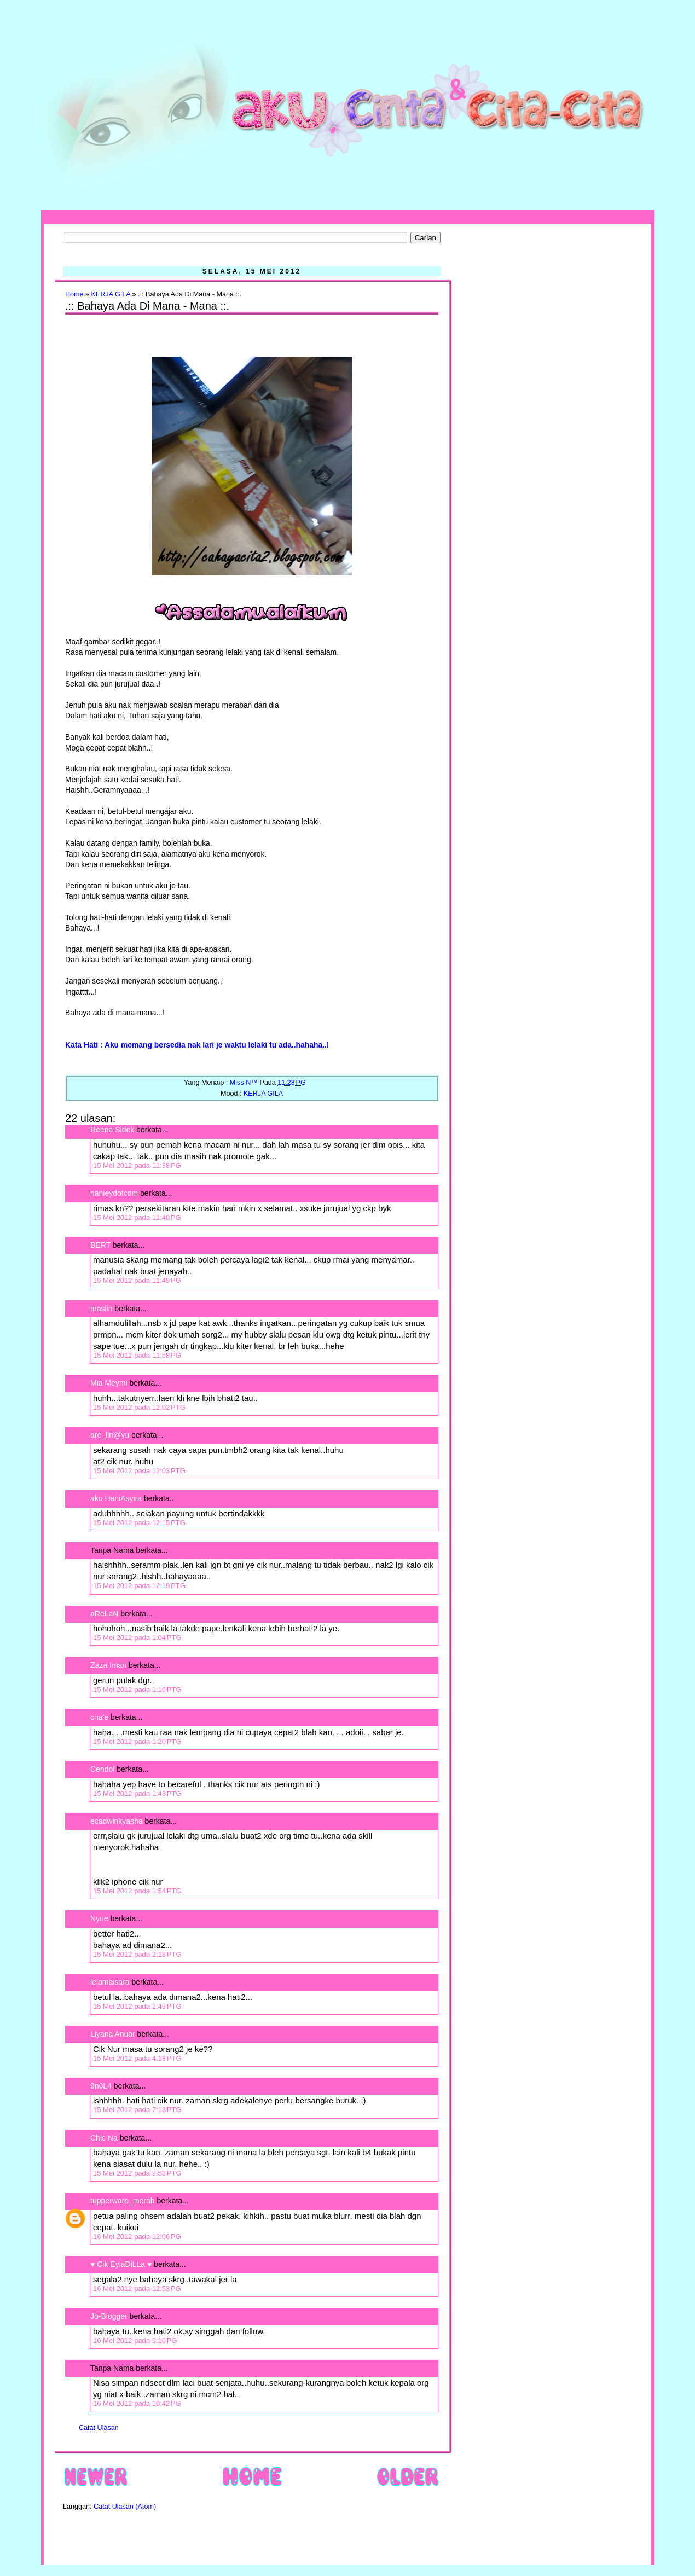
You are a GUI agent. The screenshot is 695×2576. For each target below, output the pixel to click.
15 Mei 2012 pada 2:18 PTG (137, 1954)
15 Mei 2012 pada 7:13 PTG (137, 2110)
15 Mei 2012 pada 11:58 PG (137, 1355)
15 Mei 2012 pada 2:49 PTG (137, 2006)
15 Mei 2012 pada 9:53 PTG (137, 2173)
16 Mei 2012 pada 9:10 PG (135, 2340)
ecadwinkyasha (116, 1821)
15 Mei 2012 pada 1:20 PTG (137, 1741)
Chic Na (104, 2137)
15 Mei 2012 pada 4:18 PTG (137, 2058)
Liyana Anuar (112, 2034)
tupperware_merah (122, 2200)
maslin (101, 1308)
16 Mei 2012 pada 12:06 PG (137, 2236)
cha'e (99, 1717)
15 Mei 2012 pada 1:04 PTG (137, 1637)
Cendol (102, 1769)
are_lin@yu (109, 1435)
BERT (100, 1245)
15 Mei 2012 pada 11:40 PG (137, 1217)
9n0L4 (101, 2085)
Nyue (99, 1918)
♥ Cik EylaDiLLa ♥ (121, 2264)
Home (74, 294)
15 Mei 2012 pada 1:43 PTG (137, 1793)
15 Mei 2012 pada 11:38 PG (137, 1165)
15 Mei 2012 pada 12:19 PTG (139, 1585)
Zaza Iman (108, 1665)
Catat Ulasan (99, 2428)
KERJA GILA (110, 294)
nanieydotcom (114, 1193)
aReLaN (104, 1613)
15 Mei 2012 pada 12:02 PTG (139, 1407)
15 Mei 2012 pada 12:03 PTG (139, 1471)
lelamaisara (110, 1982)
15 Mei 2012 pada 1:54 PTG (137, 1891)
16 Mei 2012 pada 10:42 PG (137, 2403)
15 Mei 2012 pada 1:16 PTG (137, 1689)
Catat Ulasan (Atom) (125, 2506)
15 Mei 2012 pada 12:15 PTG (139, 1523)
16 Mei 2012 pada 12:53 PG (137, 2288)
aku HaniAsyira (116, 1498)
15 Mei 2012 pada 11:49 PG (137, 1280)
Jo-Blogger (109, 2316)
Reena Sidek (112, 1129)
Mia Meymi (109, 1383)
